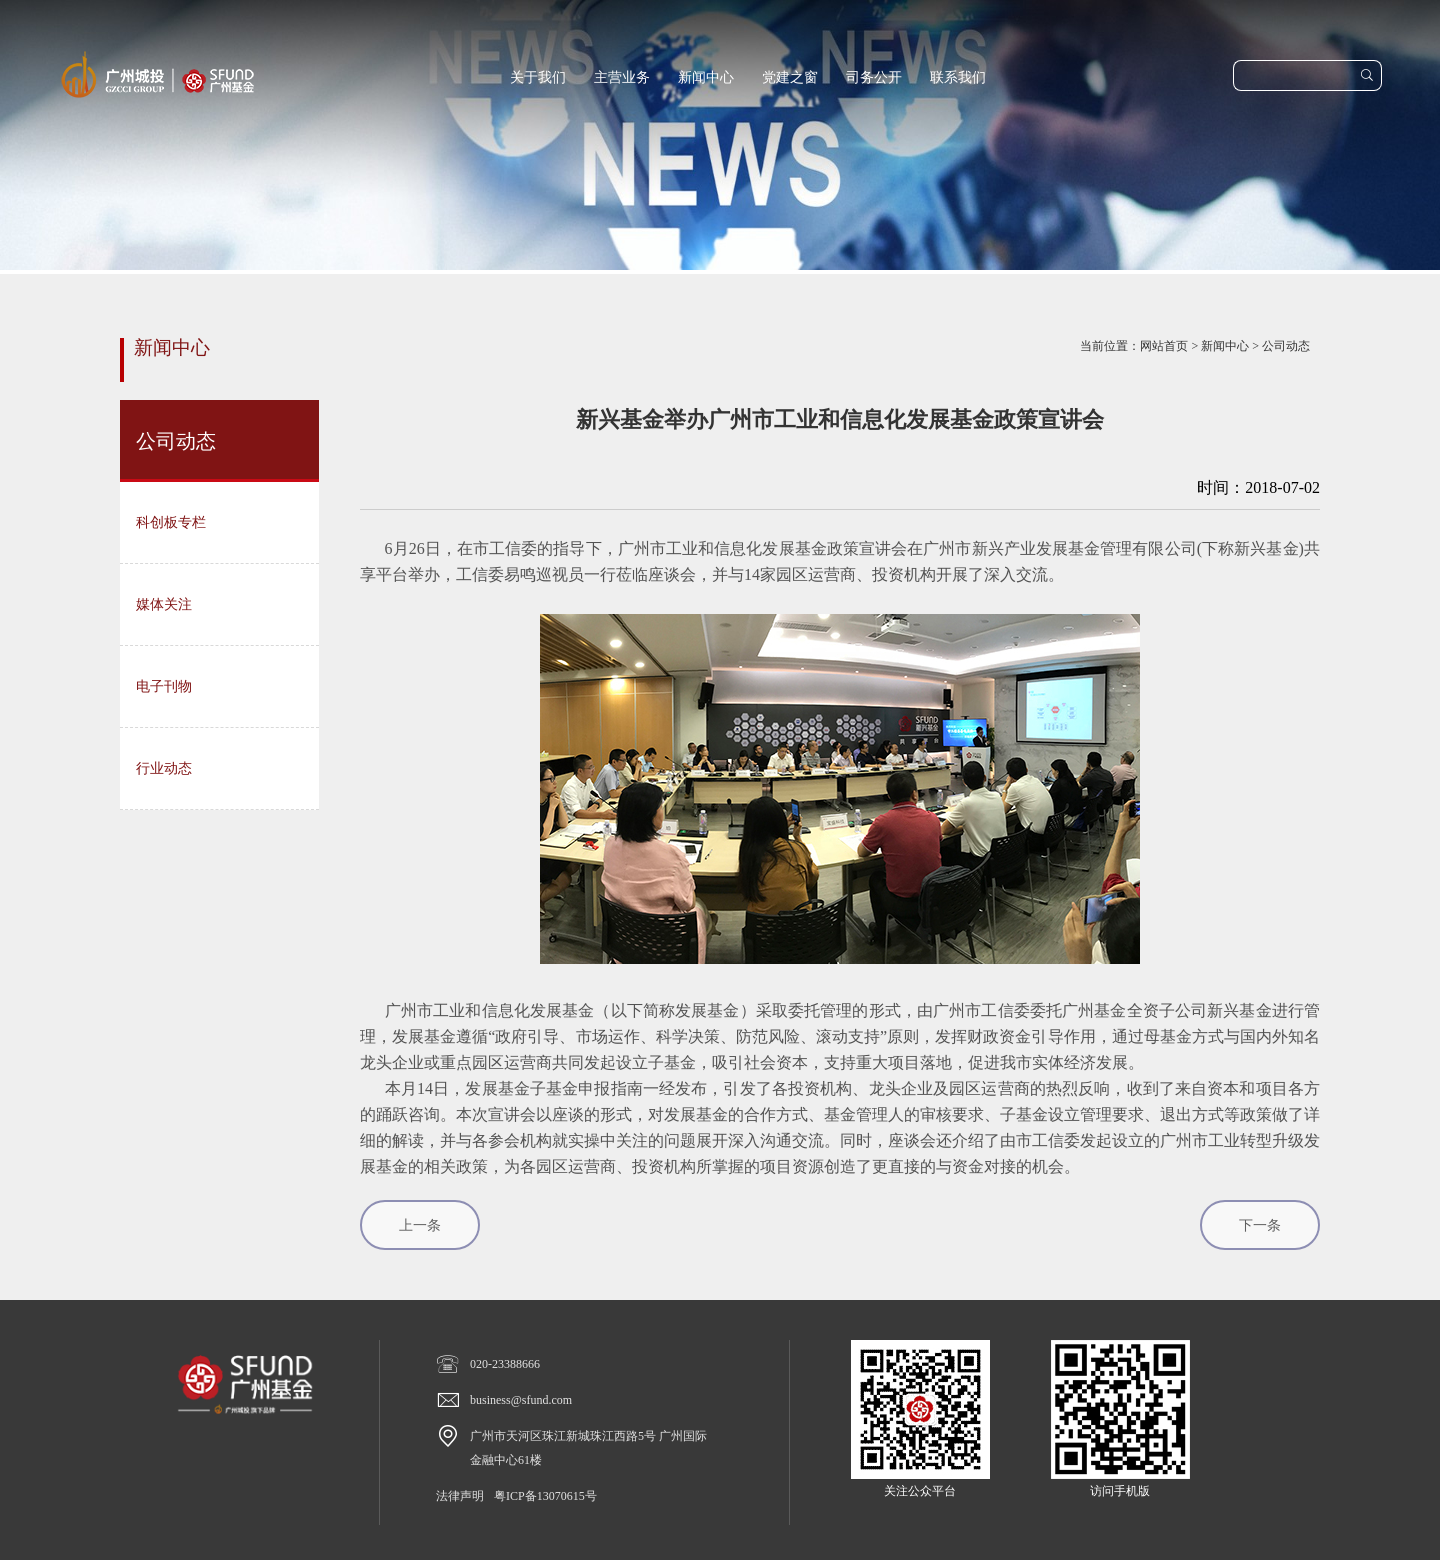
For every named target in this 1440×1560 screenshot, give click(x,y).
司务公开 (874, 77)
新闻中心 (706, 77)
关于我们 (538, 77)
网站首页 (1164, 346)
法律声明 (460, 1496)
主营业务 (622, 77)
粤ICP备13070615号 (545, 1496)
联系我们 (958, 77)
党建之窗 (790, 77)
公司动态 (1286, 346)
